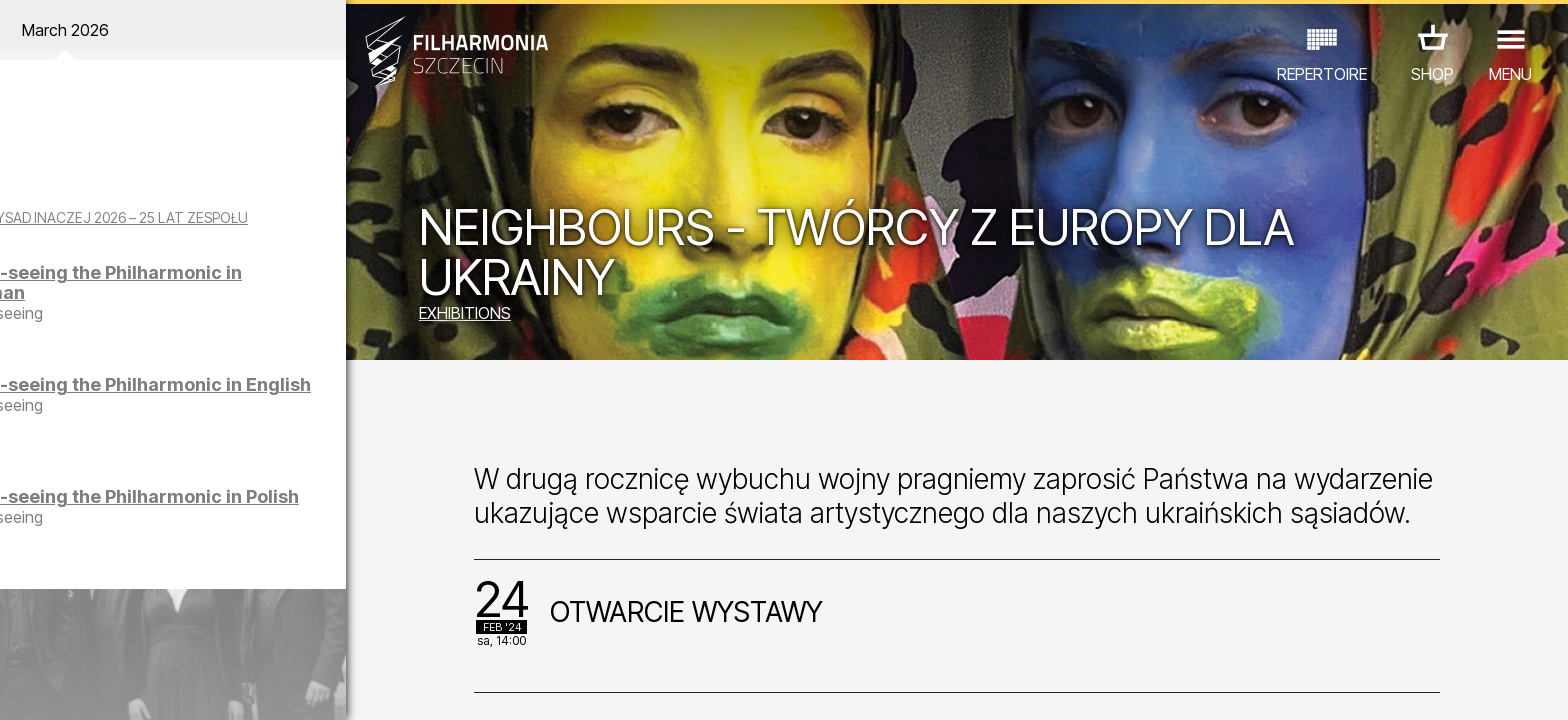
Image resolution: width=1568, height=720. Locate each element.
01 (24, 686)
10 (310, 686)
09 (278, 686)
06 (183, 686)
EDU (156, 632)
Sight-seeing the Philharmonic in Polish (225, 523)
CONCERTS (76, 632)
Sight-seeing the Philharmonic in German (234, 299)
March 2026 (203, 30)
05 (151, 686)
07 (214, 686)
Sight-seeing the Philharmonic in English (231, 411)
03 (87, 686)
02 (55, 686)
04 (119, 686)
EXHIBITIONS (523, 315)
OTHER (337, 632)
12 (373, 686)
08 (247, 686)
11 (342, 686)
